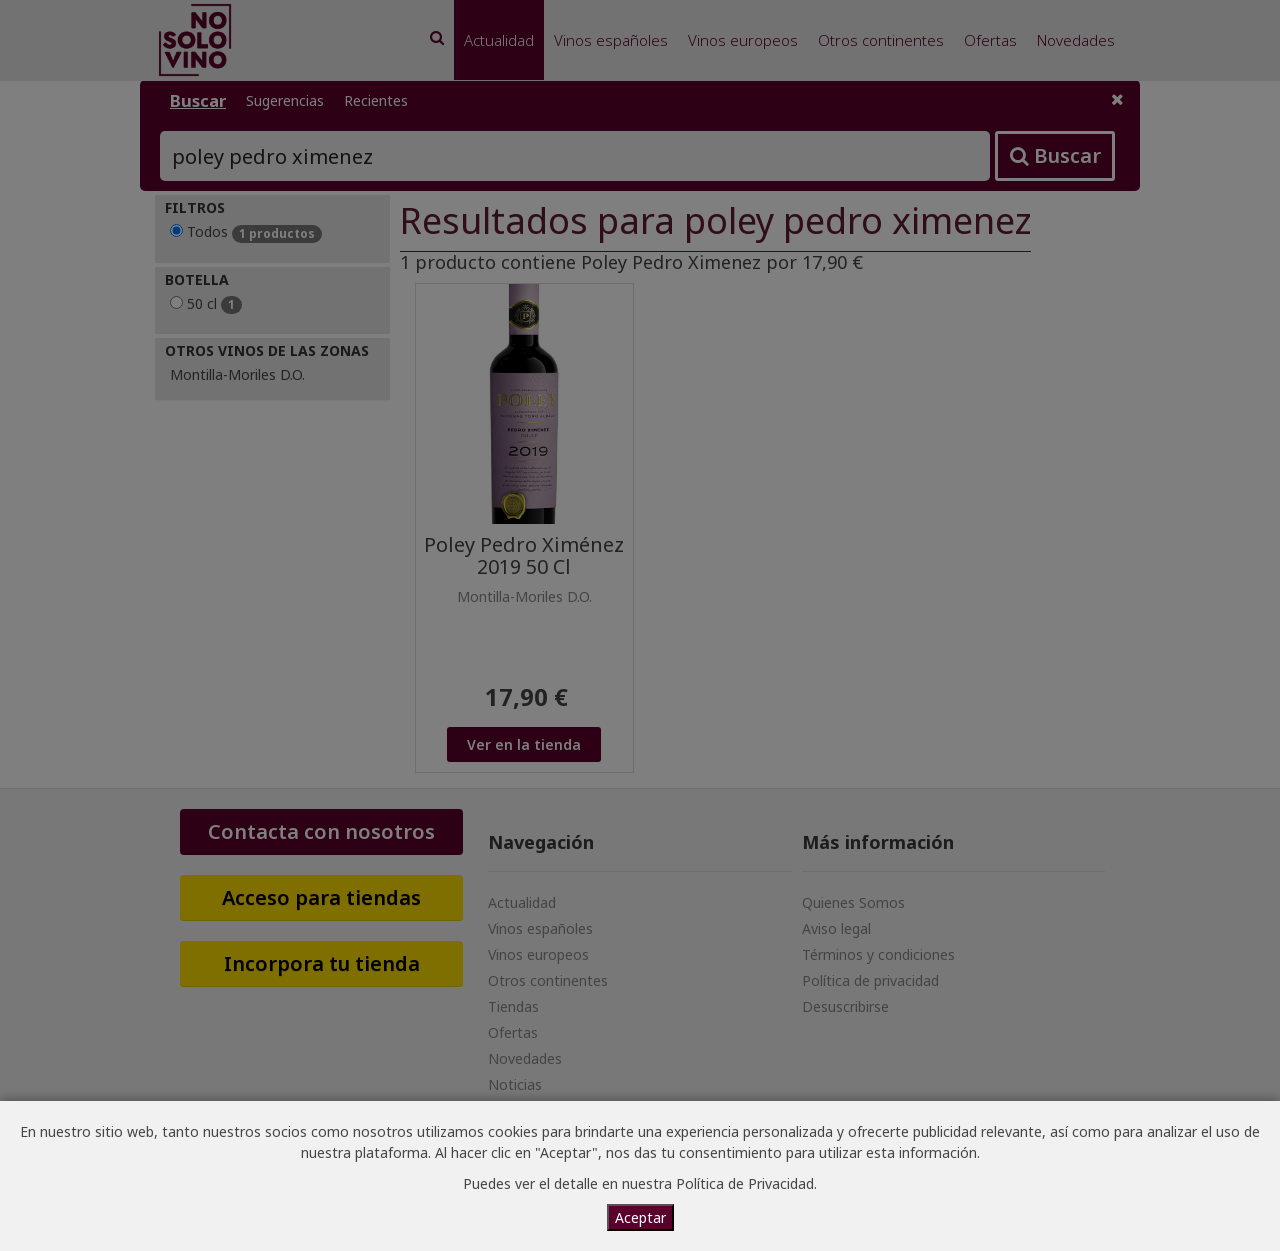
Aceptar (640, 1217)
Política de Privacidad (745, 1183)
